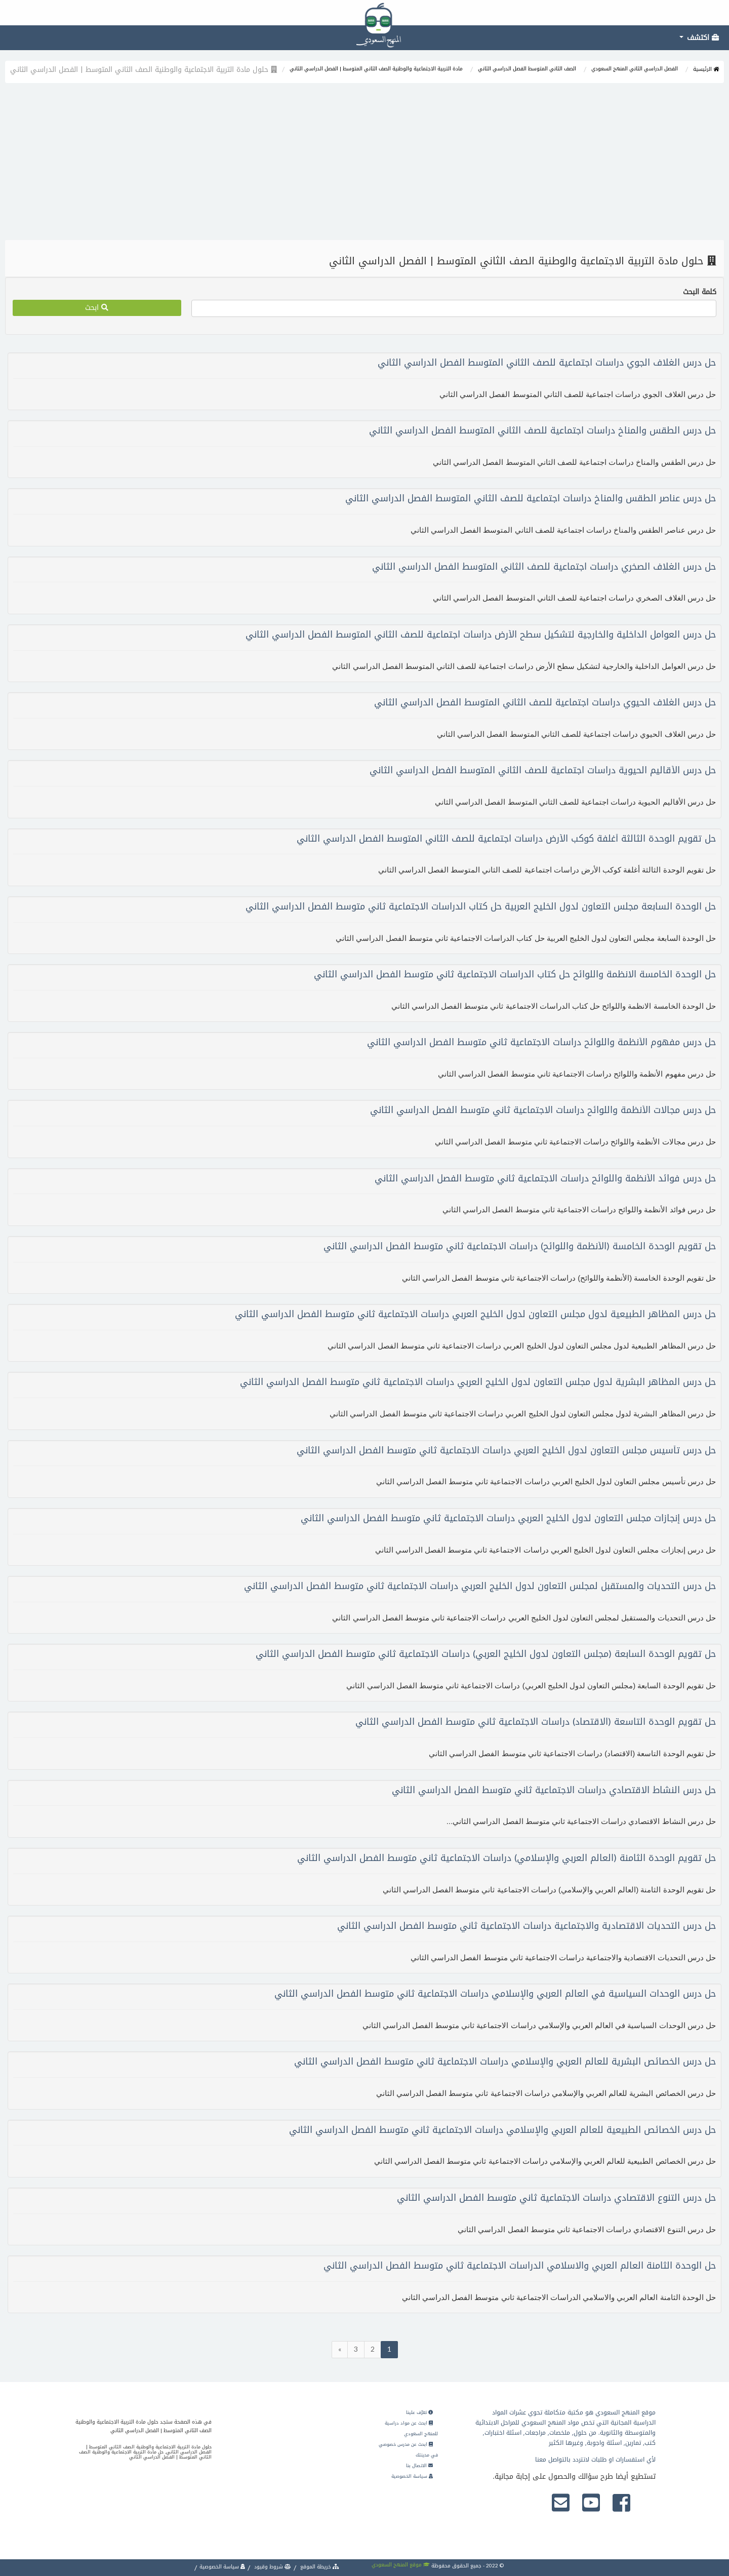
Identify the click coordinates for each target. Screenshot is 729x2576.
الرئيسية (706, 69)
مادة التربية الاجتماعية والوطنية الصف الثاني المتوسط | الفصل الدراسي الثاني (376, 68)
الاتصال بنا (419, 2465)
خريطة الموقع (319, 2566)
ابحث (96, 307)
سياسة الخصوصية (412, 2476)
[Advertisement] (364, 164)
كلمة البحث (699, 292)
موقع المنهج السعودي (401, 2564)
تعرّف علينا (419, 2412)
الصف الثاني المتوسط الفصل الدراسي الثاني (527, 68)
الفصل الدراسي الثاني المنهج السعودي (634, 68)
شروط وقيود (272, 2566)
